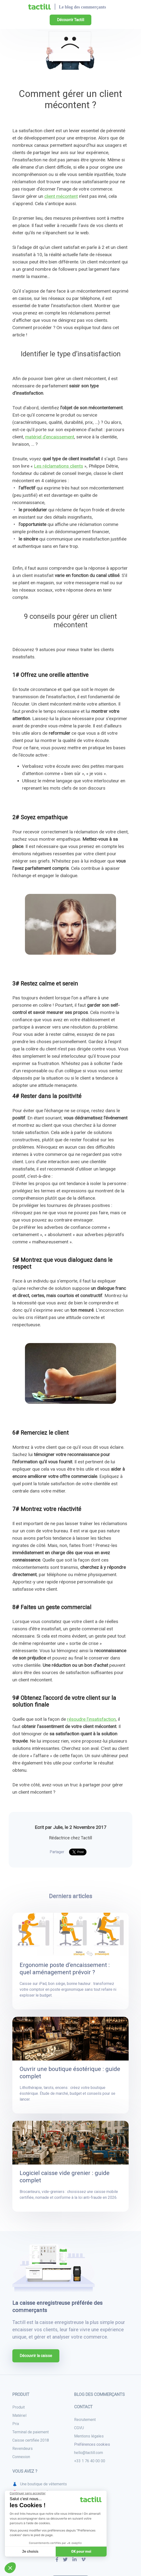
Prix (15, 2423)
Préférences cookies (92, 2444)
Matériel (19, 2415)
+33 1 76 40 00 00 (89, 2461)
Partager (57, 1852)
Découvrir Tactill (70, 19)
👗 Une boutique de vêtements (39, 2484)
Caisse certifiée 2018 (30, 2440)
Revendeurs (22, 2448)
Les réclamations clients (58, 466)
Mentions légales (89, 2436)
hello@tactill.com (88, 2452)
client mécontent (61, 196)
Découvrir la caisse (36, 2355)
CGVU (79, 2428)
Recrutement (85, 2419)
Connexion (21, 2456)
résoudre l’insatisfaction (91, 1719)
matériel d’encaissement (49, 437)
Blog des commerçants (99, 2394)
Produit (18, 2407)
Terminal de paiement (30, 2432)
